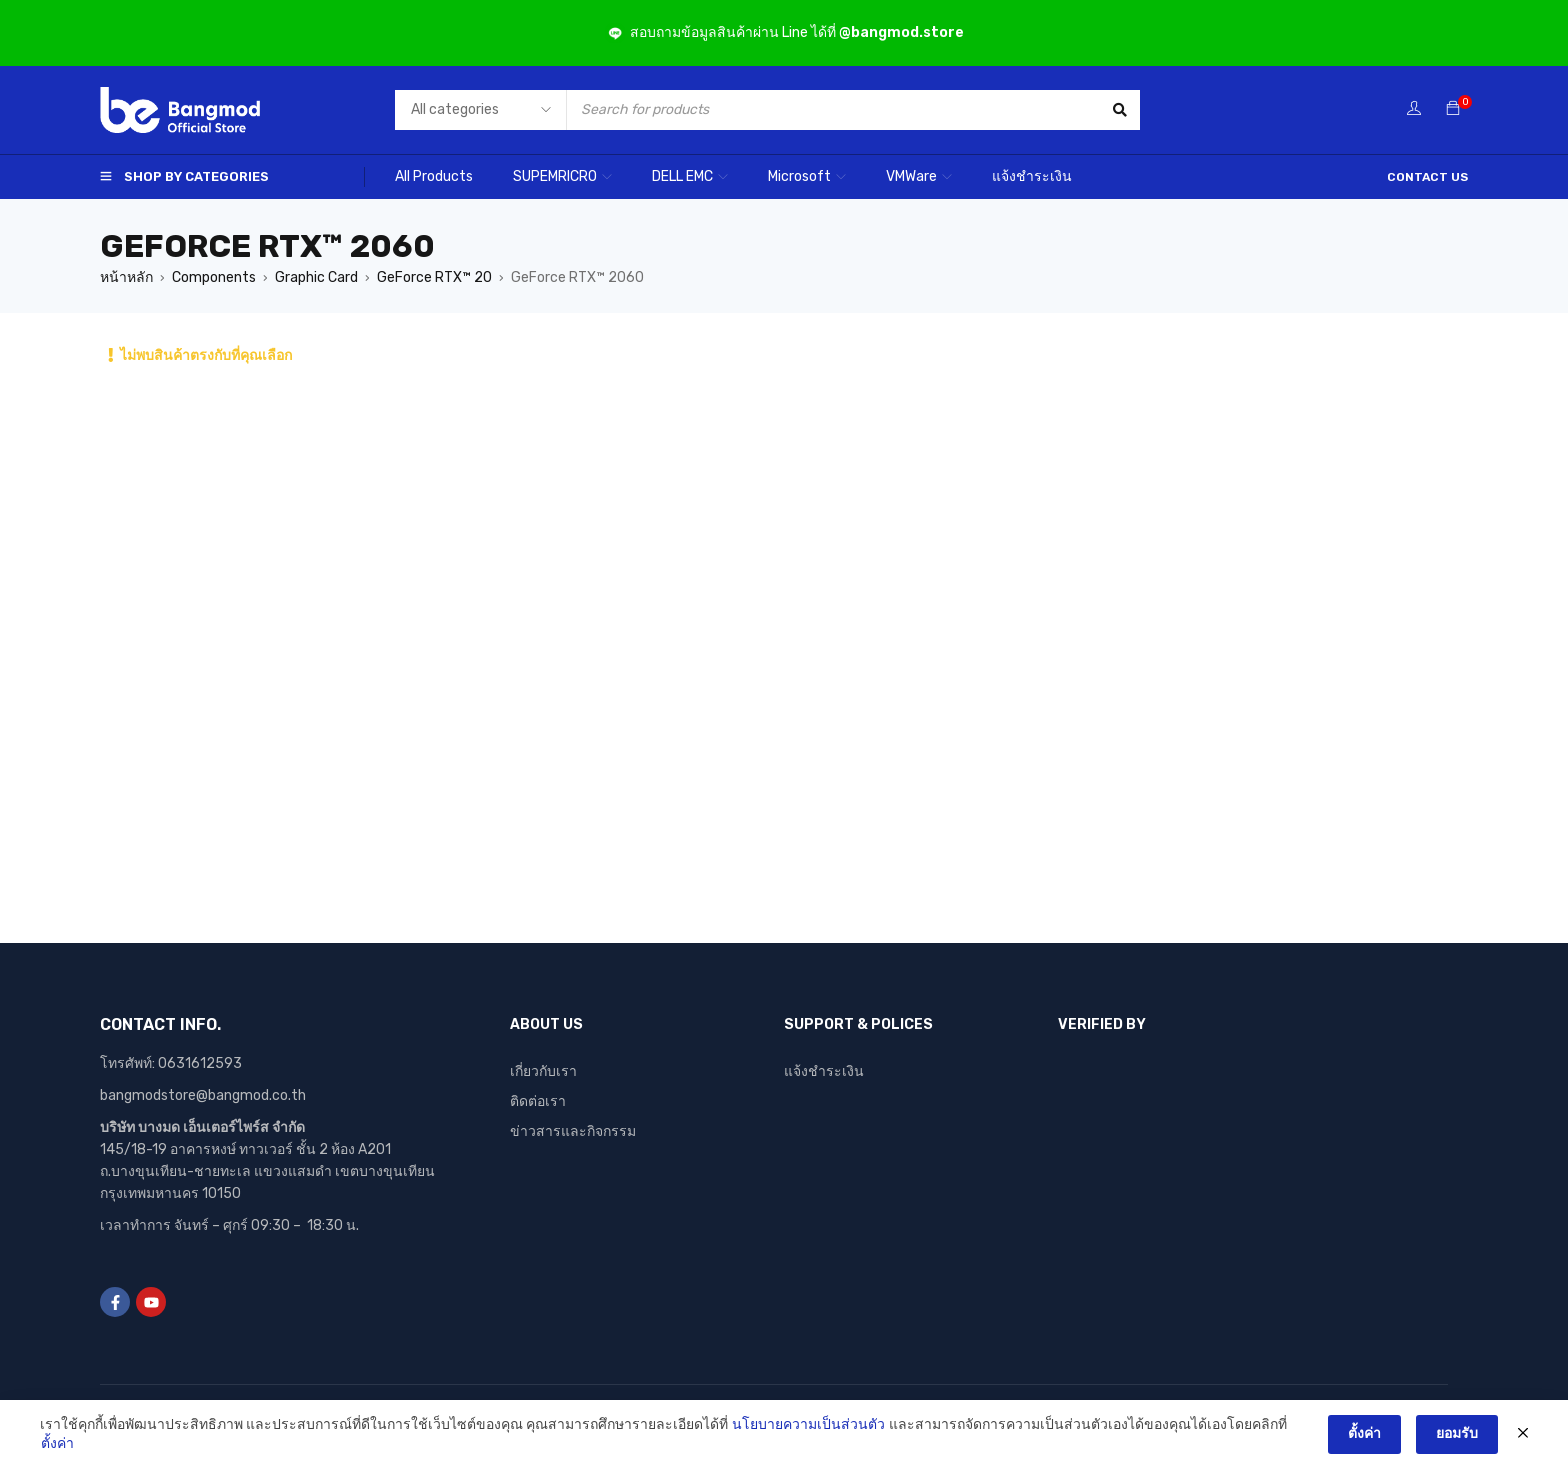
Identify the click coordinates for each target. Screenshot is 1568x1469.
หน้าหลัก (126, 277)
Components (214, 277)
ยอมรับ (1457, 1433)
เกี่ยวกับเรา (543, 1071)
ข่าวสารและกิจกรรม (573, 1131)
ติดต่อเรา (538, 1101)
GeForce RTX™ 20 (434, 277)
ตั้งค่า (57, 1443)
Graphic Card (316, 277)
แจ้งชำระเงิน (824, 1071)
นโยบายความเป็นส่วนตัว (808, 1424)
